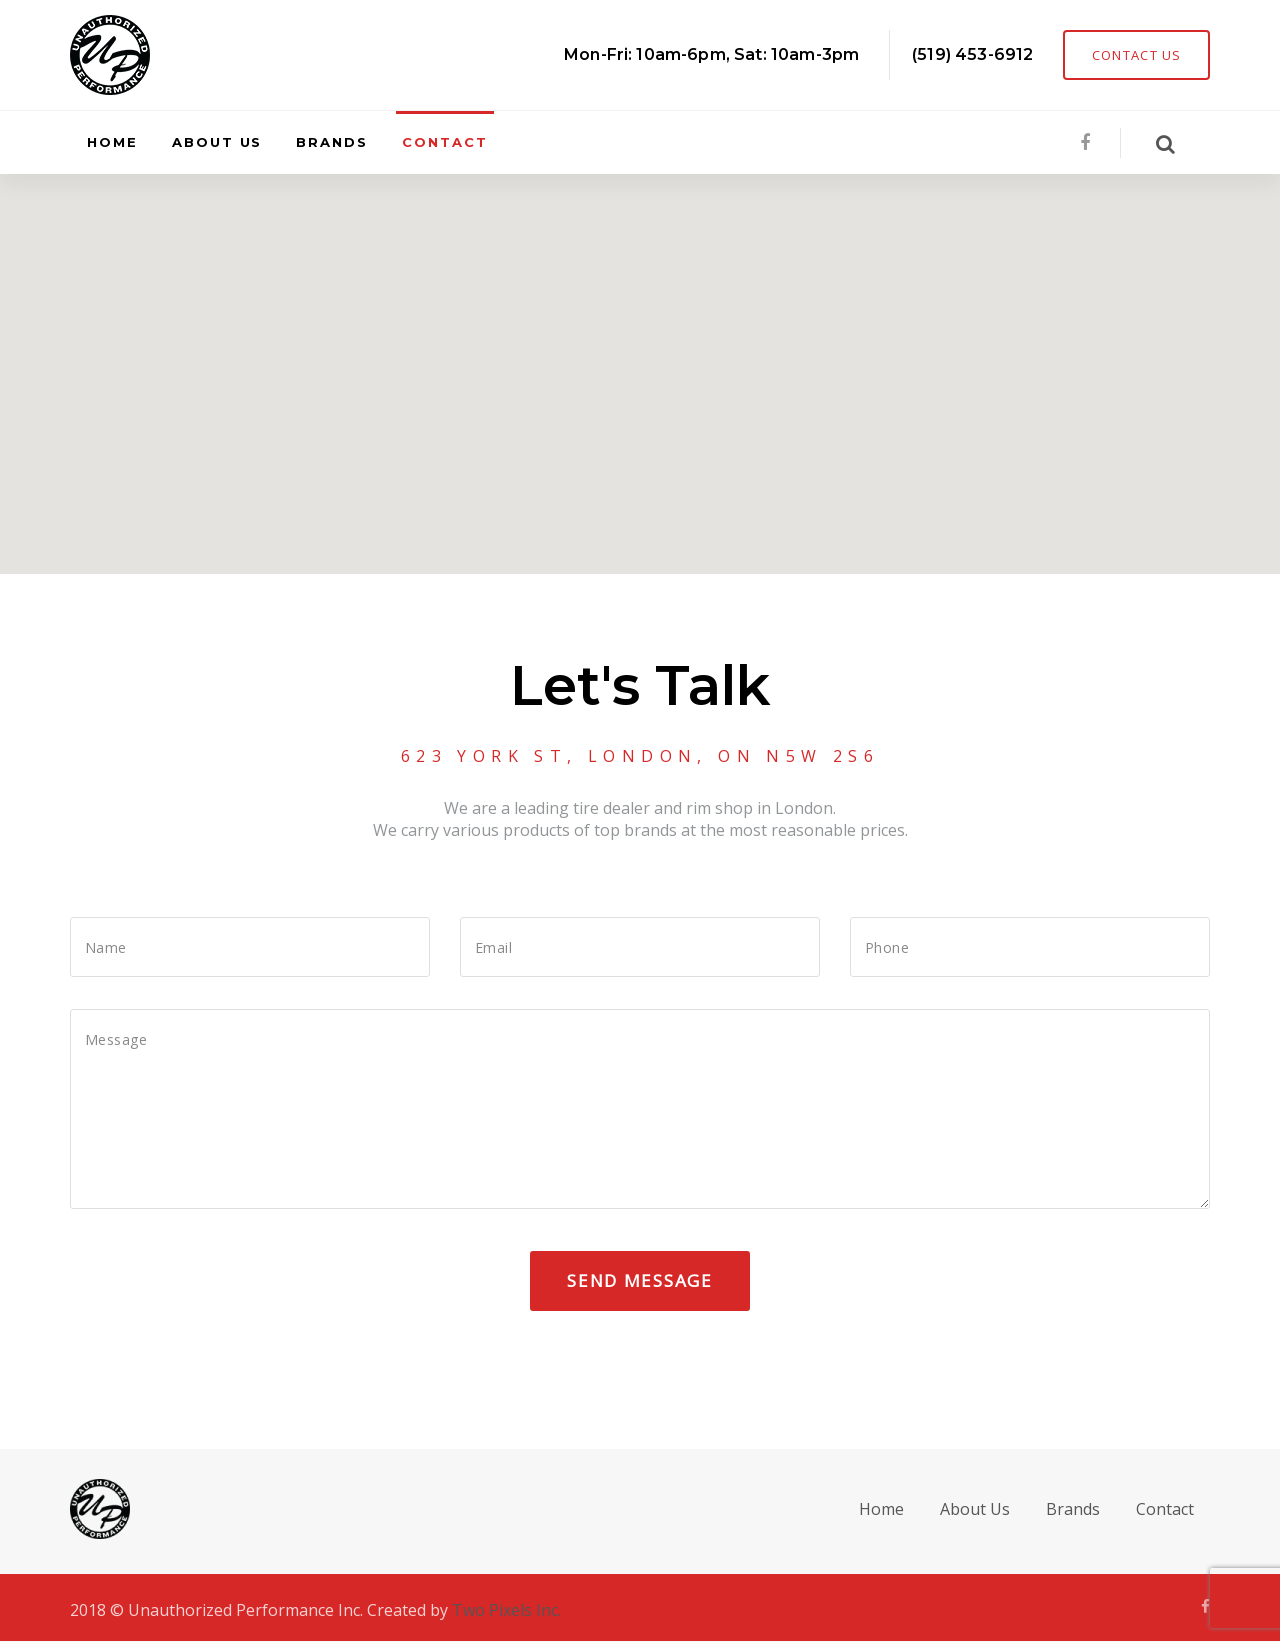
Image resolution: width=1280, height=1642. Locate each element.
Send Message (640, 1280)
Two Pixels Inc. (506, 1610)
